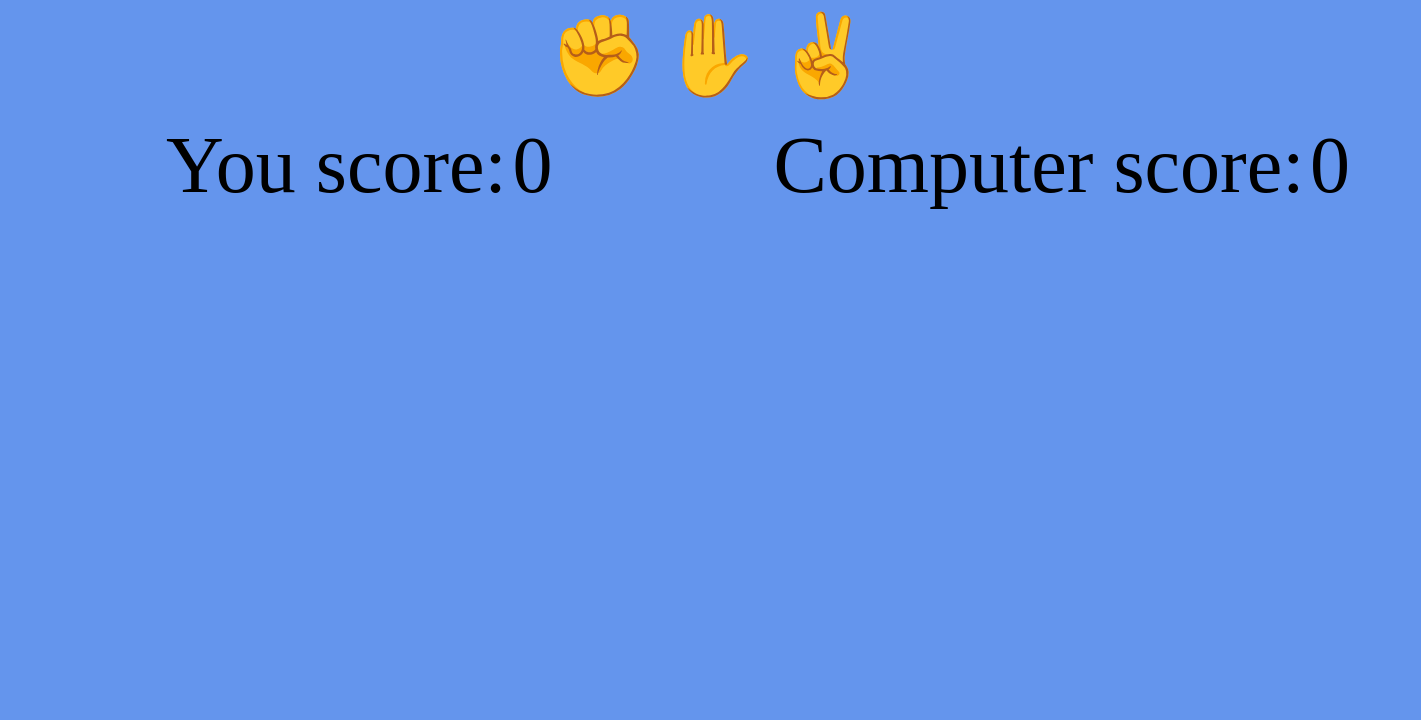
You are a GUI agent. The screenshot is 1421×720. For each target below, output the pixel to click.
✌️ (823, 55)
